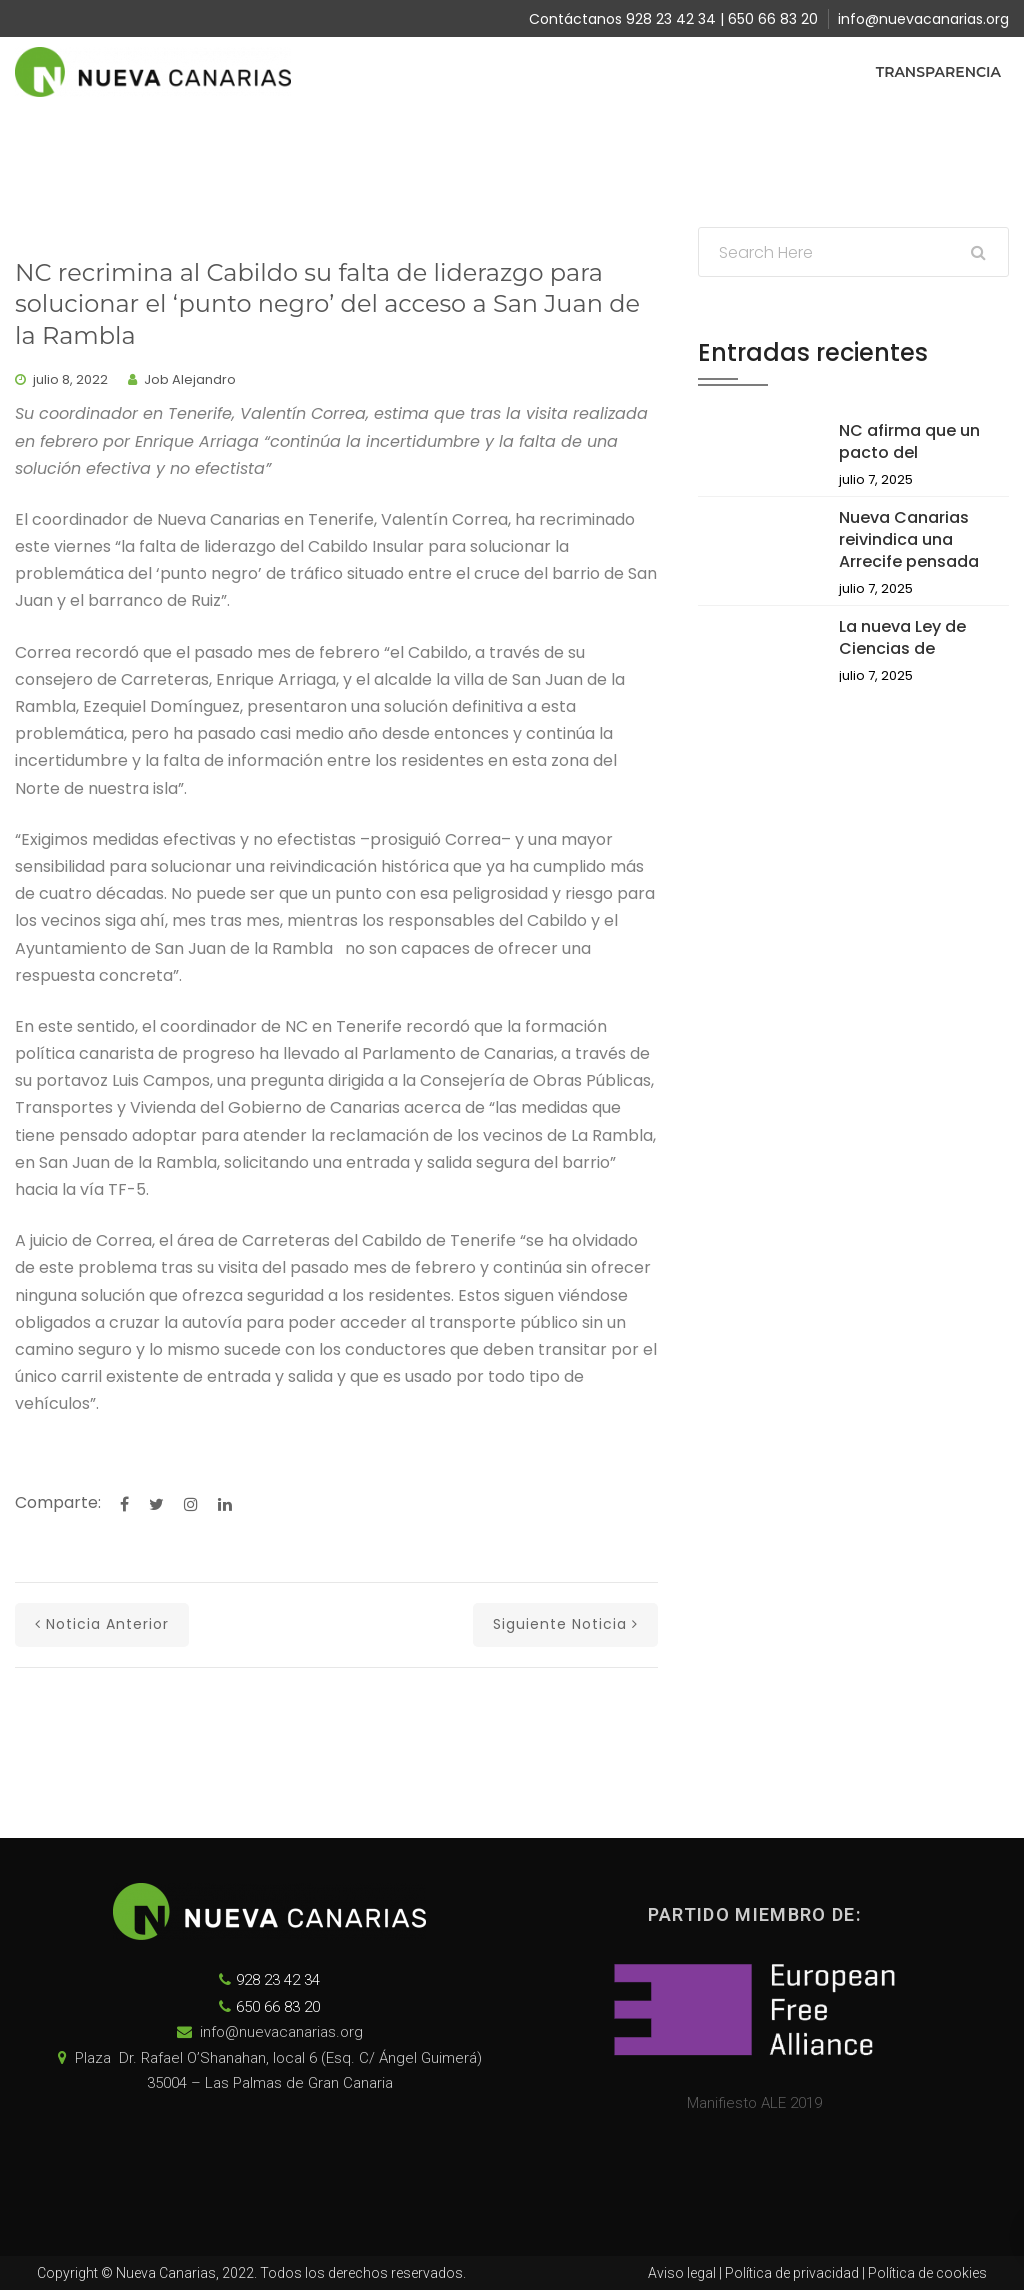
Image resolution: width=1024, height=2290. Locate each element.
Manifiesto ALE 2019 (754, 2103)
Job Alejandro (190, 379)
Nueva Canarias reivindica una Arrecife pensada (909, 539)
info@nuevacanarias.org (923, 19)
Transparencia (938, 72)
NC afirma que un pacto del (909, 441)
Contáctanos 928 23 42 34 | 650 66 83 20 (673, 19)
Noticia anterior (102, 1624)
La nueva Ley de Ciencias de (902, 637)
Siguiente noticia (565, 1624)
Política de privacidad (792, 2273)
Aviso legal (682, 2273)
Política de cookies (927, 2273)
